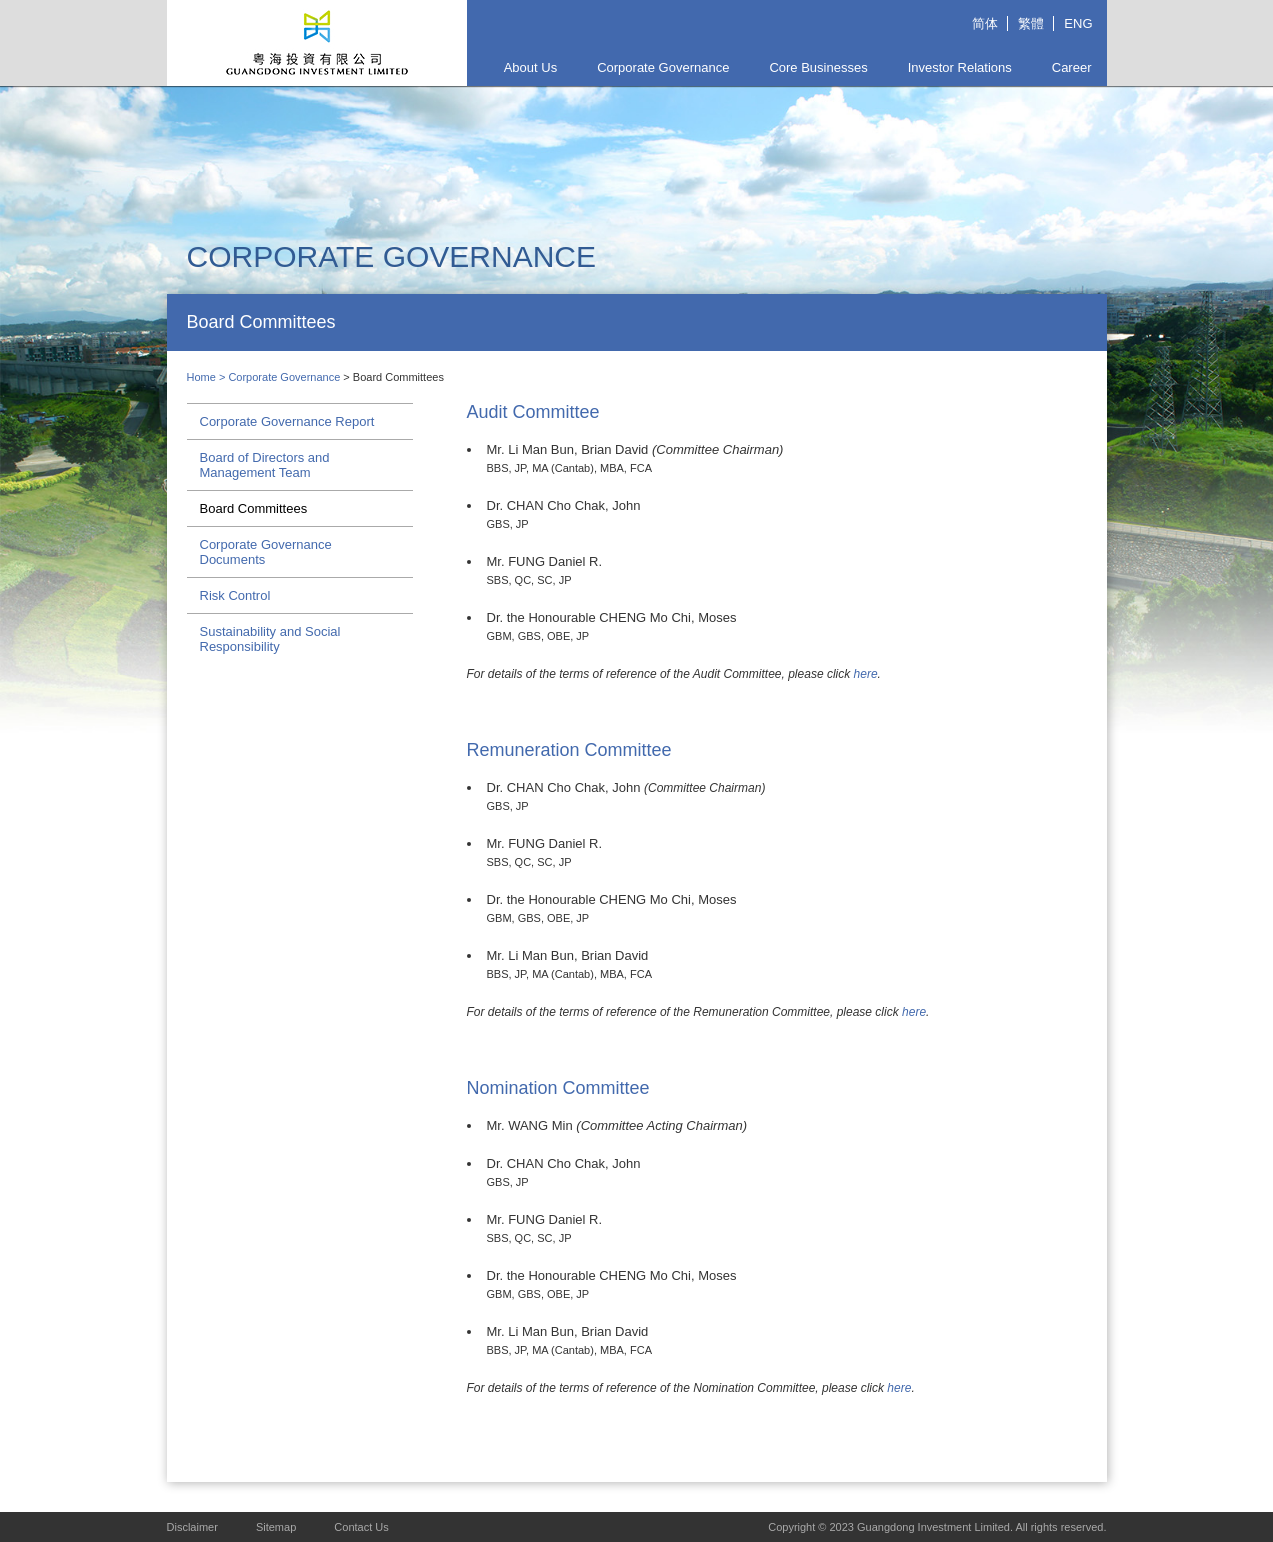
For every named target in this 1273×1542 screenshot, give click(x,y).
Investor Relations (960, 67)
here (866, 674)
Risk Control (235, 595)
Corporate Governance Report (287, 421)
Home (201, 377)
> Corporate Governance (281, 377)
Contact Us (361, 1527)
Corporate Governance (663, 67)
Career (1072, 67)
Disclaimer (192, 1527)
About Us (530, 67)
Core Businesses (818, 67)
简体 (985, 23)
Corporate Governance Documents (266, 552)
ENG (1078, 23)
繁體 (1031, 23)
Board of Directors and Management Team (265, 465)
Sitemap (276, 1527)
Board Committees (254, 508)
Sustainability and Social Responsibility (270, 639)
